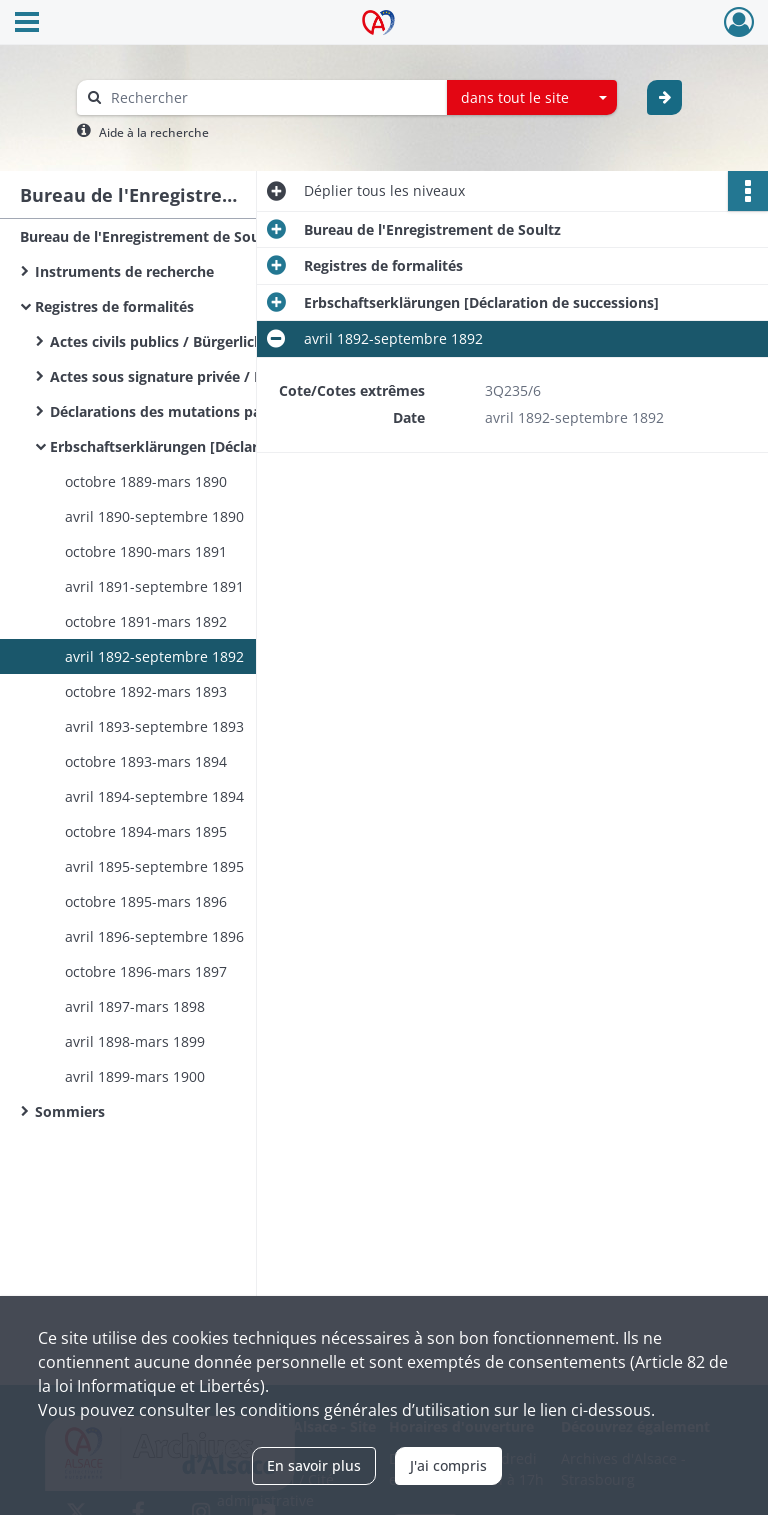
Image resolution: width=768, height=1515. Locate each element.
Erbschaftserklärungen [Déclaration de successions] (227, 446)
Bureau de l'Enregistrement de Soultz (148, 236)
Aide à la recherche (154, 132)
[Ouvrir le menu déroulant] (27, 24)
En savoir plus (314, 1465)
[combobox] (532, 98)
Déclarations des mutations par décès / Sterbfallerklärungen (250, 411)
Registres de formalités (114, 306)
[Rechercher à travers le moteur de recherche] (272, 97)
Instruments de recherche (124, 271)
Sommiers (70, 1111)
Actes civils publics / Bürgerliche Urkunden (197, 341)
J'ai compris (448, 1465)
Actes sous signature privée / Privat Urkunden (209, 376)
